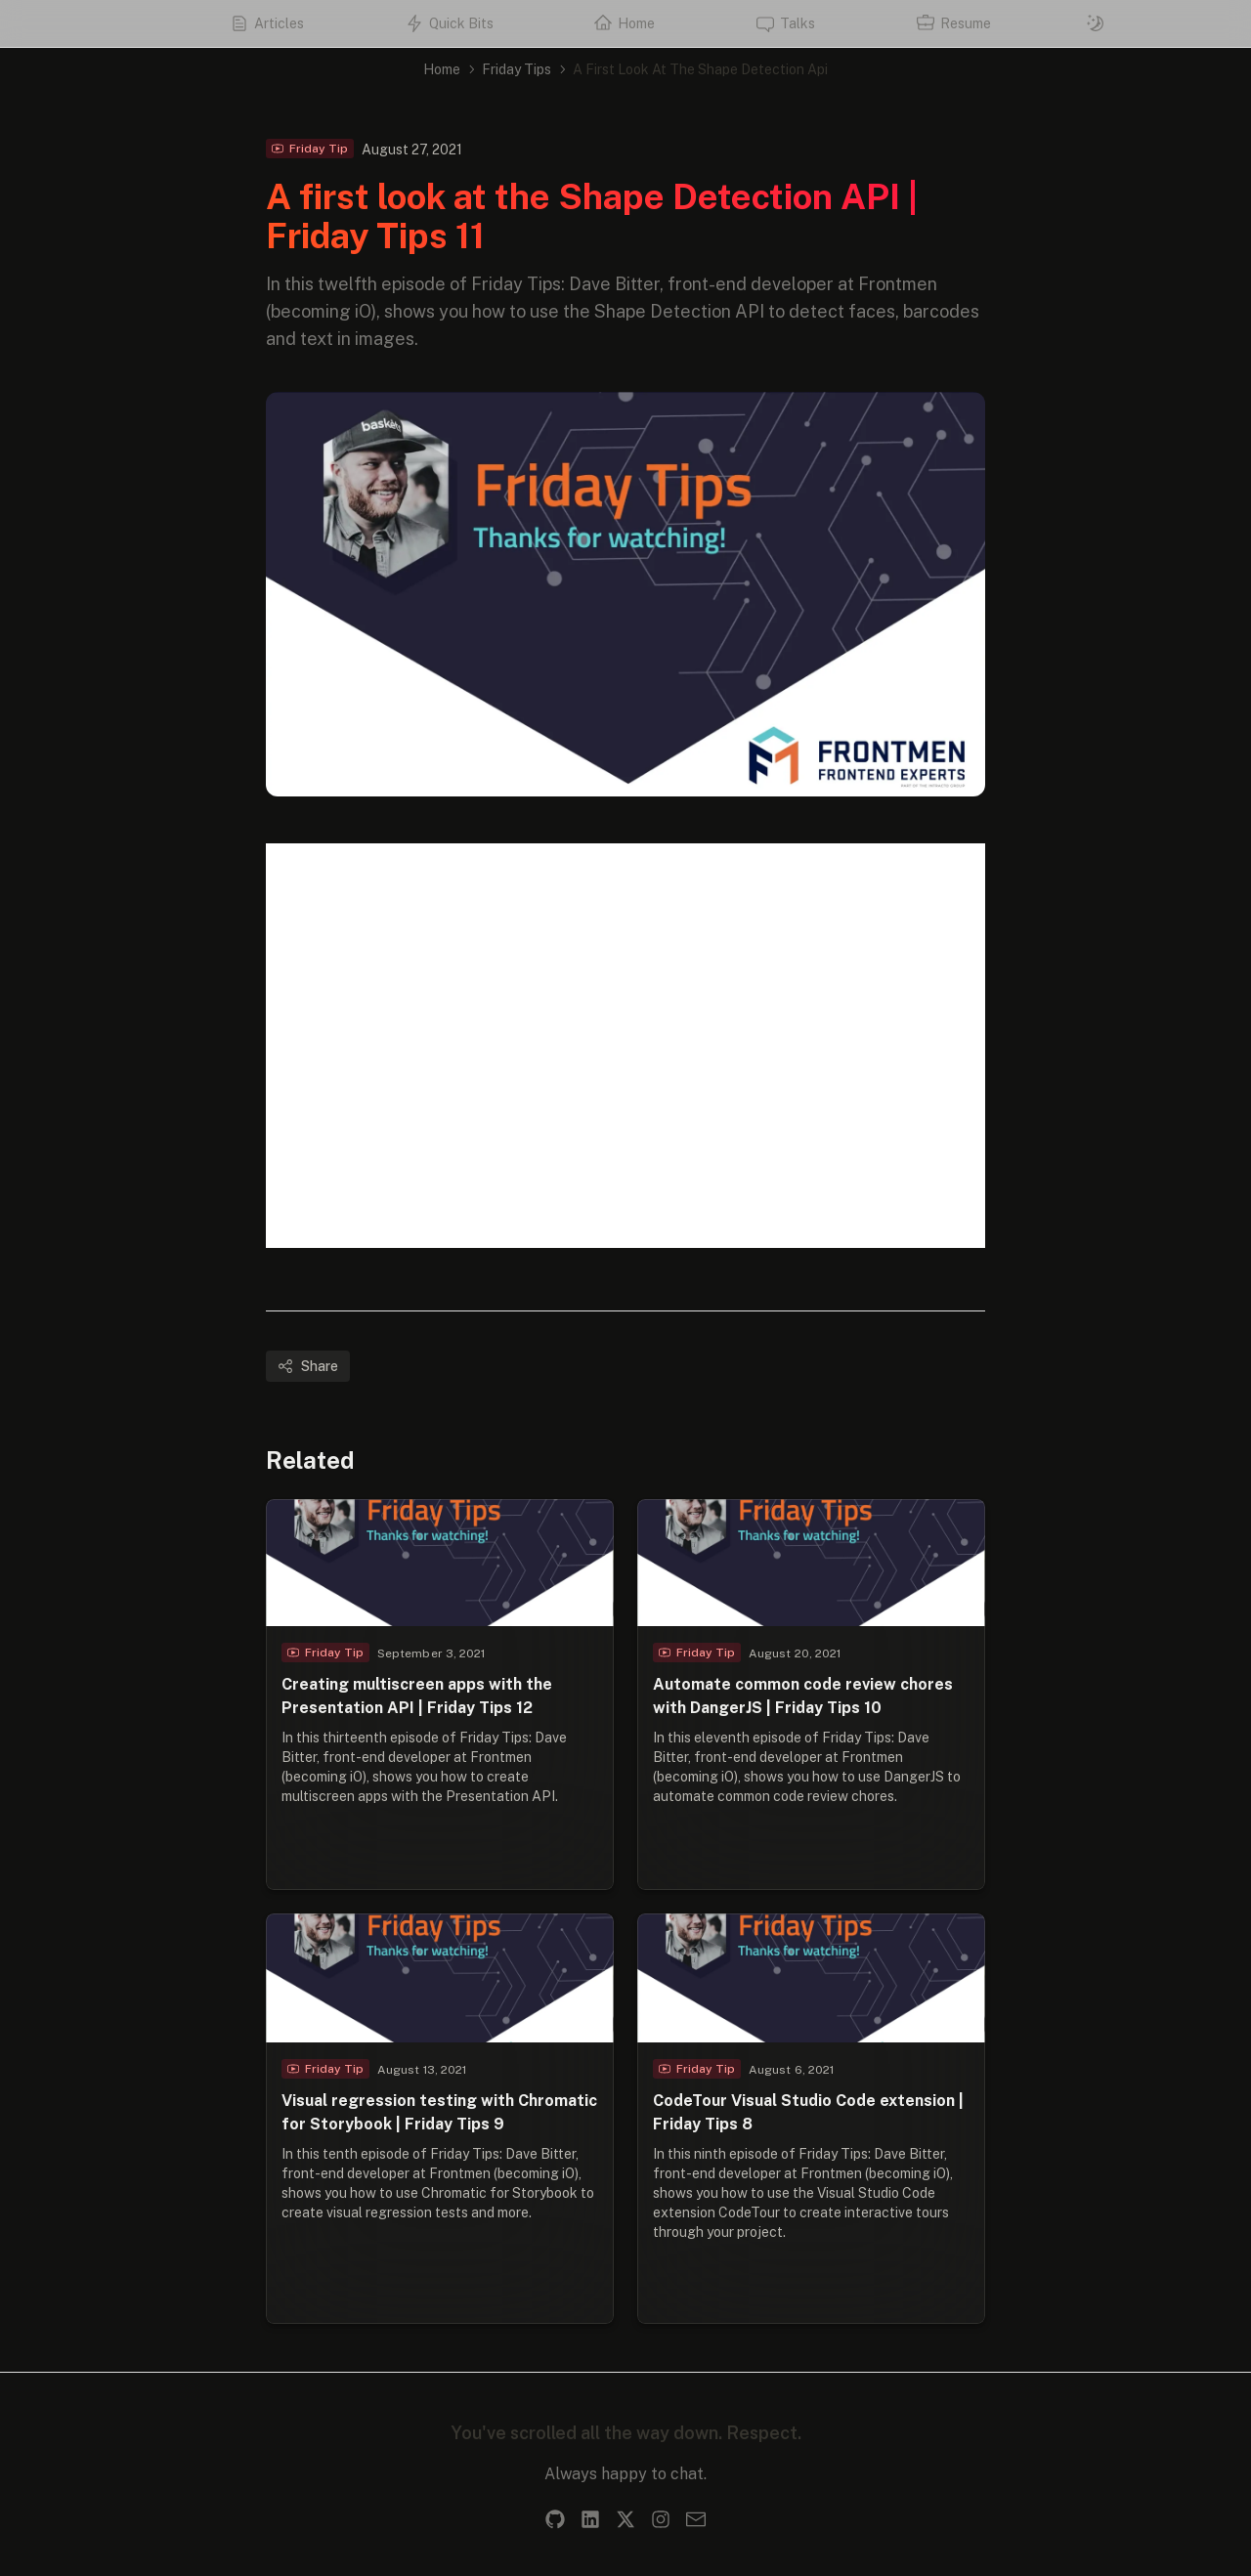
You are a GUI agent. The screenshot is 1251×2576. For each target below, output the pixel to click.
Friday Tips (516, 69)
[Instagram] (660, 2519)
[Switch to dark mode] (1095, 23)
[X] (625, 2519)
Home (441, 69)
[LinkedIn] (590, 2519)
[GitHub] (555, 2519)
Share (308, 1366)
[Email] (696, 2519)
